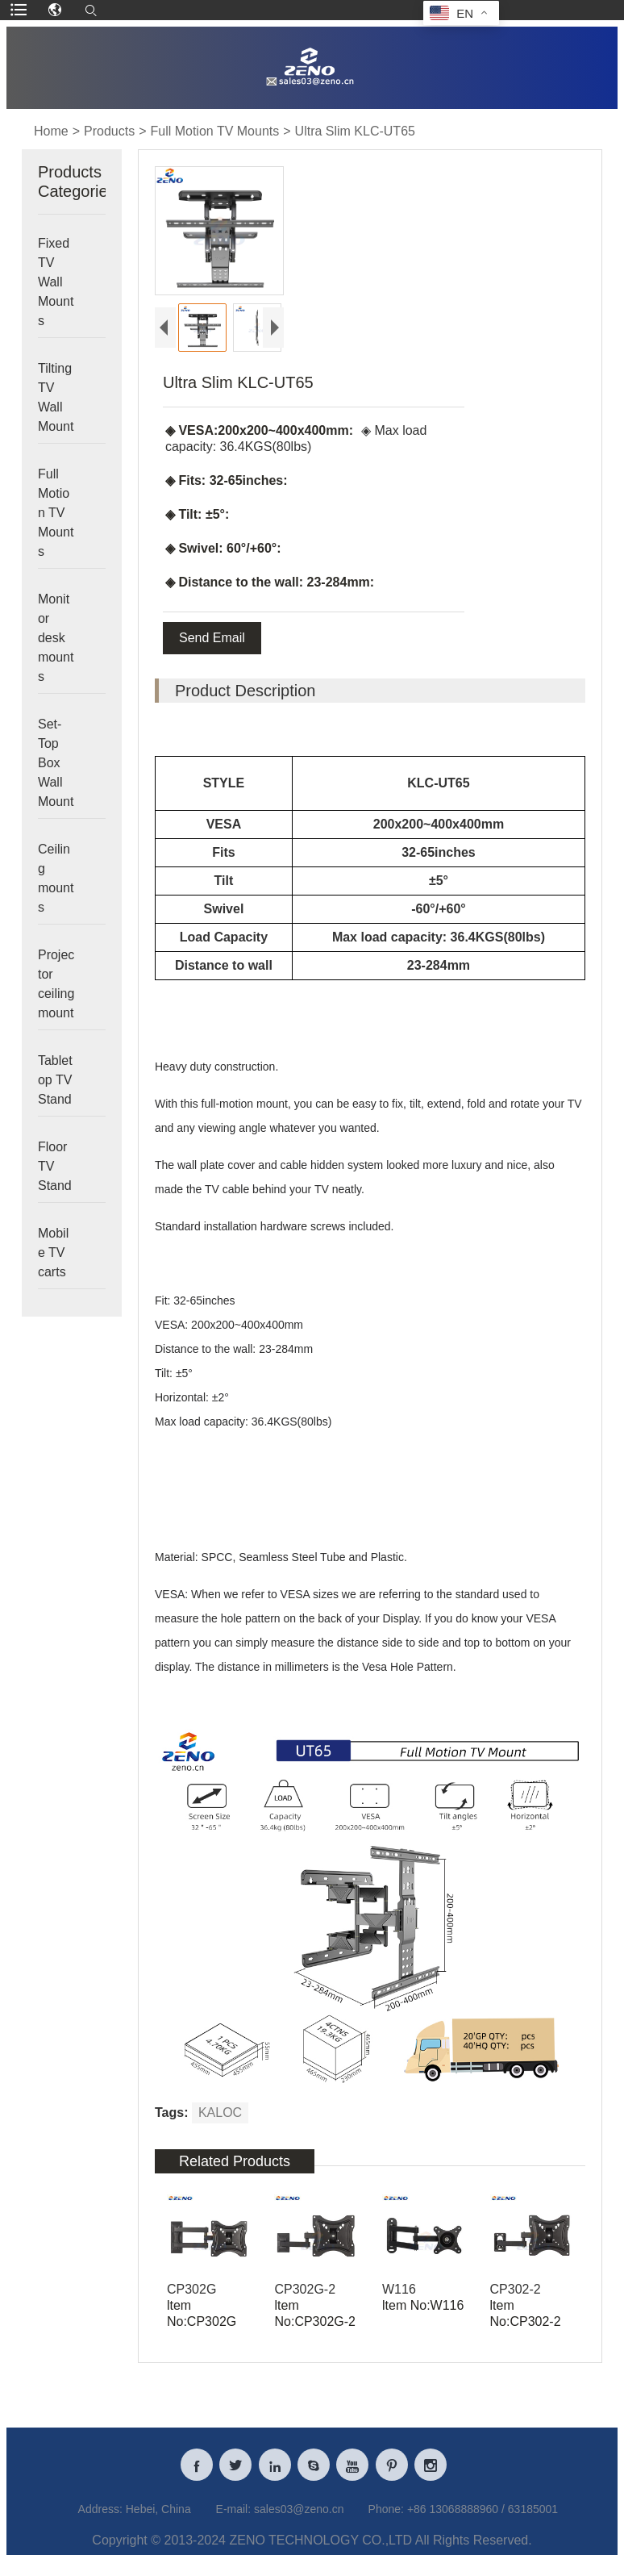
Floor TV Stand (55, 1166)
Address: (100, 2518)
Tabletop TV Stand (55, 1080)
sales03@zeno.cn (299, 2518)
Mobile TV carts (53, 1252)
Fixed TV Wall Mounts (55, 282)
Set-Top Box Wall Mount (55, 762)
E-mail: (234, 2518)
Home (51, 131)
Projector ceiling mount (56, 984)
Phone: (386, 2518)
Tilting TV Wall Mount (55, 397)
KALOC (220, 2112)
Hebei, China (158, 2518)
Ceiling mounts (55, 878)
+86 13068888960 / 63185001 (482, 2518)
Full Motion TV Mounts (214, 131)
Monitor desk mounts (55, 637)
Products (109, 131)
